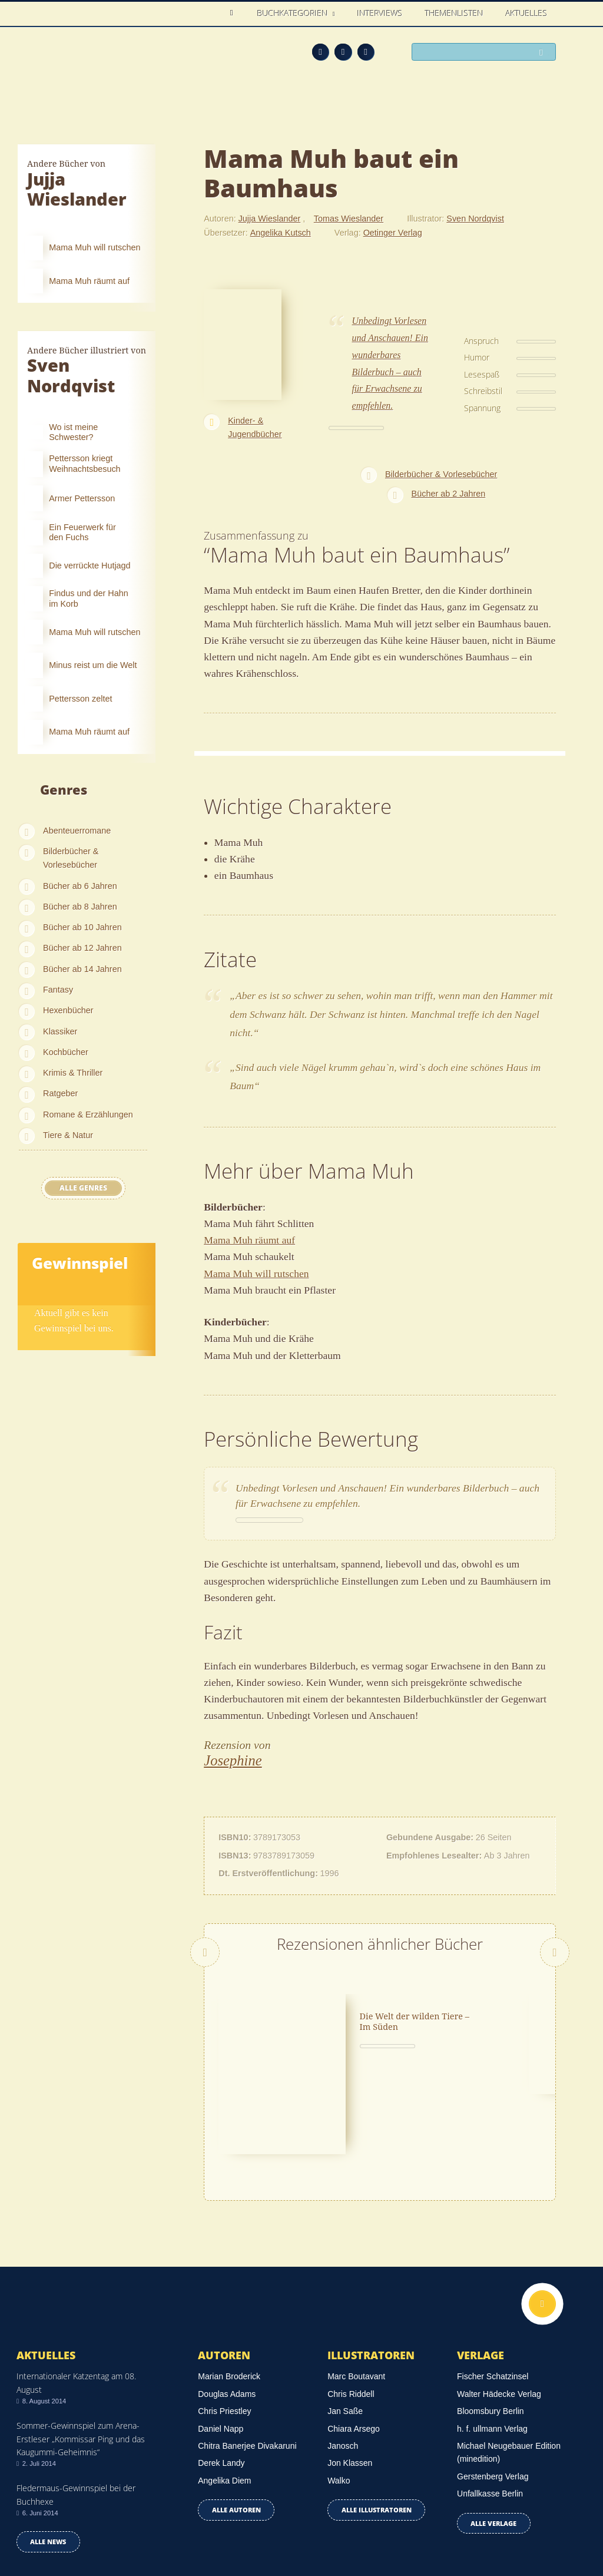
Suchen (544, 52)
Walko (338, 2384)
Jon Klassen (349, 2367)
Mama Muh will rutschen (256, 1273)
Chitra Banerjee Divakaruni (247, 2350)
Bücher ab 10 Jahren (82, 927)
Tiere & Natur (68, 1135)
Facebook (343, 52)
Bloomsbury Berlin (490, 2315)
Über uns (445, 2530)
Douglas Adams (227, 2298)
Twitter (366, 52)
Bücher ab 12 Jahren (82, 948)
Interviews (380, 13)
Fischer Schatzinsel (492, 2281)
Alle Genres (83, 1188)
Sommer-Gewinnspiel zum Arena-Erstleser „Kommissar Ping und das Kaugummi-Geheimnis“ (80, 2343)
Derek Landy (221, 2367)
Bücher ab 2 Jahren (449, 493)
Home (235, 13)
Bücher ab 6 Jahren (80, 886)
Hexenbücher (68, 1010)
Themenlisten (454, 13)
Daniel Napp (220, 2332)
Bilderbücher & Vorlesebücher (70, 857)
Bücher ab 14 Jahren (82, 969)
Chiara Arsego (353, 2332)
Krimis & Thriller (72, 1072)
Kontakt (398, 2530)
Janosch (342, 2350)
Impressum (39, 2527)
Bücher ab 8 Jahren (80, 906)
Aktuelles (527, 13)
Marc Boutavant (356, 2281)
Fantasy (58, 989)
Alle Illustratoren (377, 2414)
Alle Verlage (493, 2427)
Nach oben (542, 2208)
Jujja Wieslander (269, 218)
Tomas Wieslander (348, 218)
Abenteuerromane (77, 830)
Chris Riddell (350, 2298)
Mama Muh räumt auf (249, 1240)
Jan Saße (345, 2315)
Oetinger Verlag (392, 232)
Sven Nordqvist (475, 218)
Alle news (48, 2446)
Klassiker (60, 1031)
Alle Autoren (236, 2414)
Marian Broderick (229, 2281)
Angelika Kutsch (280, 232)
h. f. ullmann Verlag (492, 2332)
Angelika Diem (224, 2384)
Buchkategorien (293, 13)
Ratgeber (60, 1093)
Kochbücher (65, 1052)
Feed (320, 52)
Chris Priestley (224, 2315)
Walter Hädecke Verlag (499, 2298)
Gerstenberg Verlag (492, 2380)
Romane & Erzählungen (88, 1114)
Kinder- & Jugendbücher (254, 427)
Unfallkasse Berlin (490, 2398)
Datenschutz (42, 2512)
